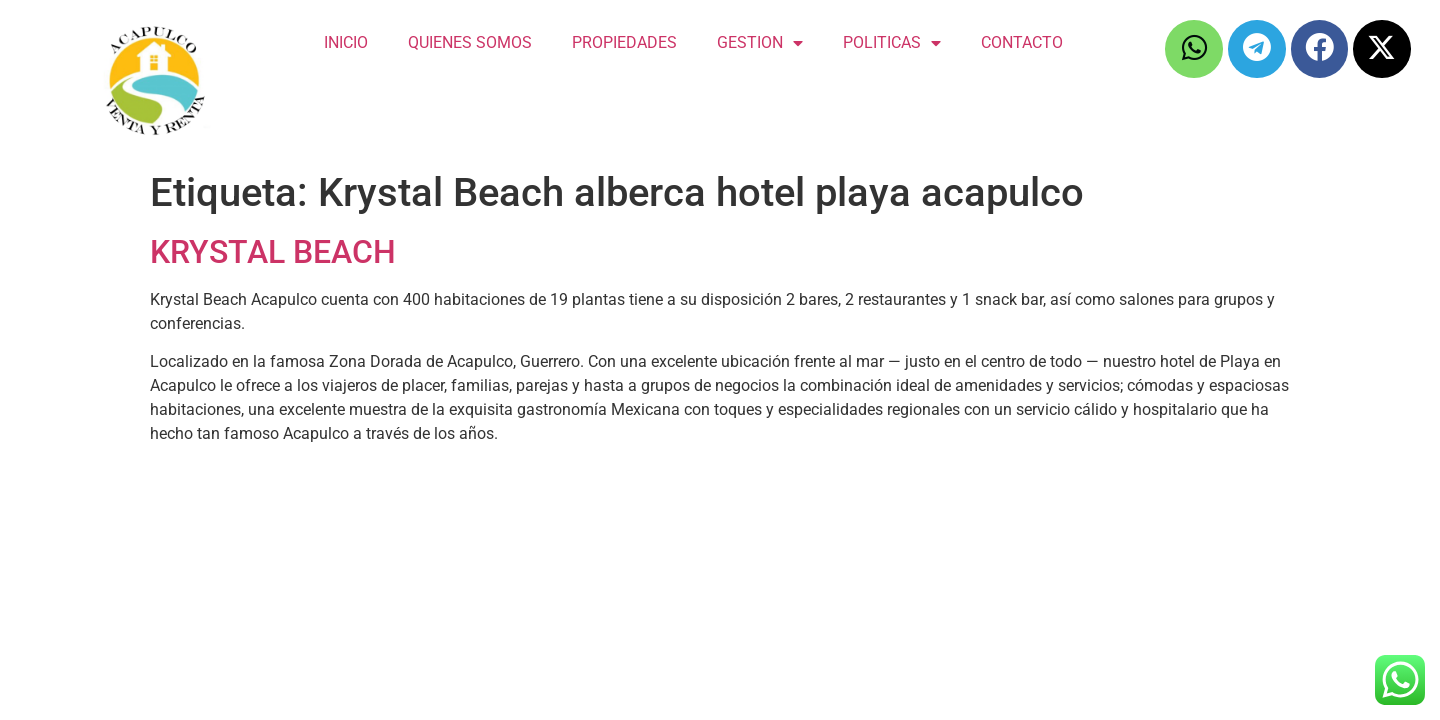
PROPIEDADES (624, 42)
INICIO (346, 42)
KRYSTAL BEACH (273, 252)
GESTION (760, 43)
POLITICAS (892, 43)
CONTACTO (1022, 42)
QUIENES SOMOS (470, 42)
